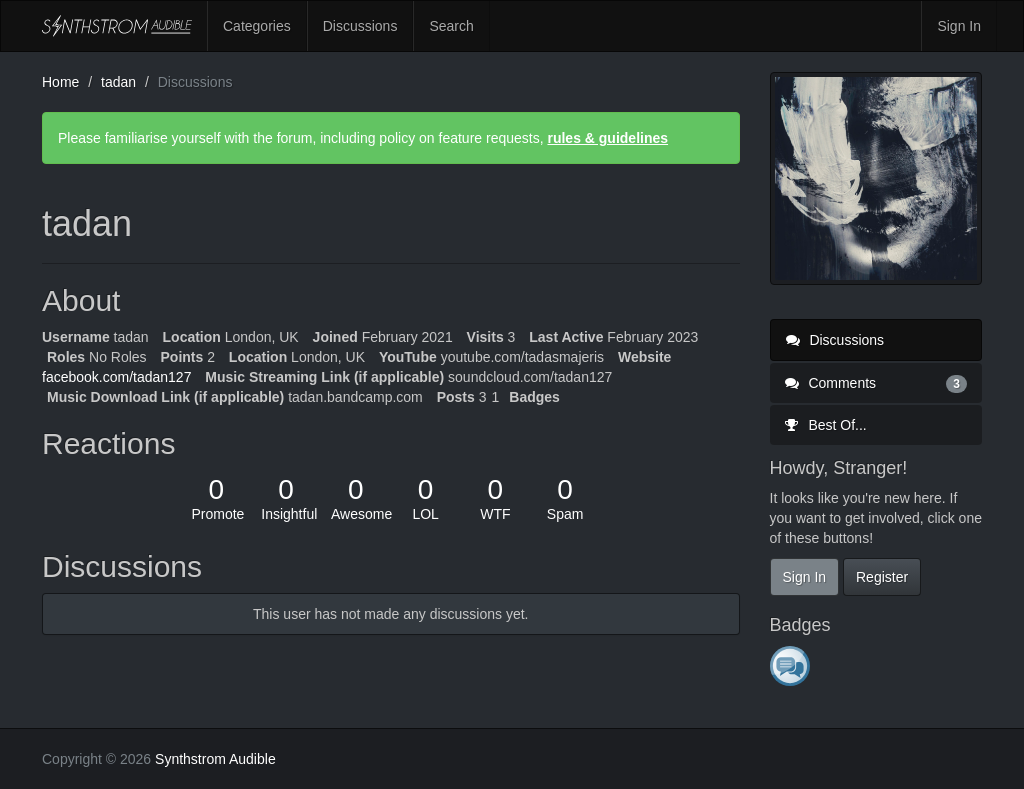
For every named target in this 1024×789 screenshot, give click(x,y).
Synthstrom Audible (117, 26)
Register (882, 577)
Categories (257, 26)
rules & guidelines (607, 138)
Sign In (959, 26)
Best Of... (826, 425)
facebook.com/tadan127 (116, 377)
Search (451, 26)
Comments (876, 383)
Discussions (360, 26)
